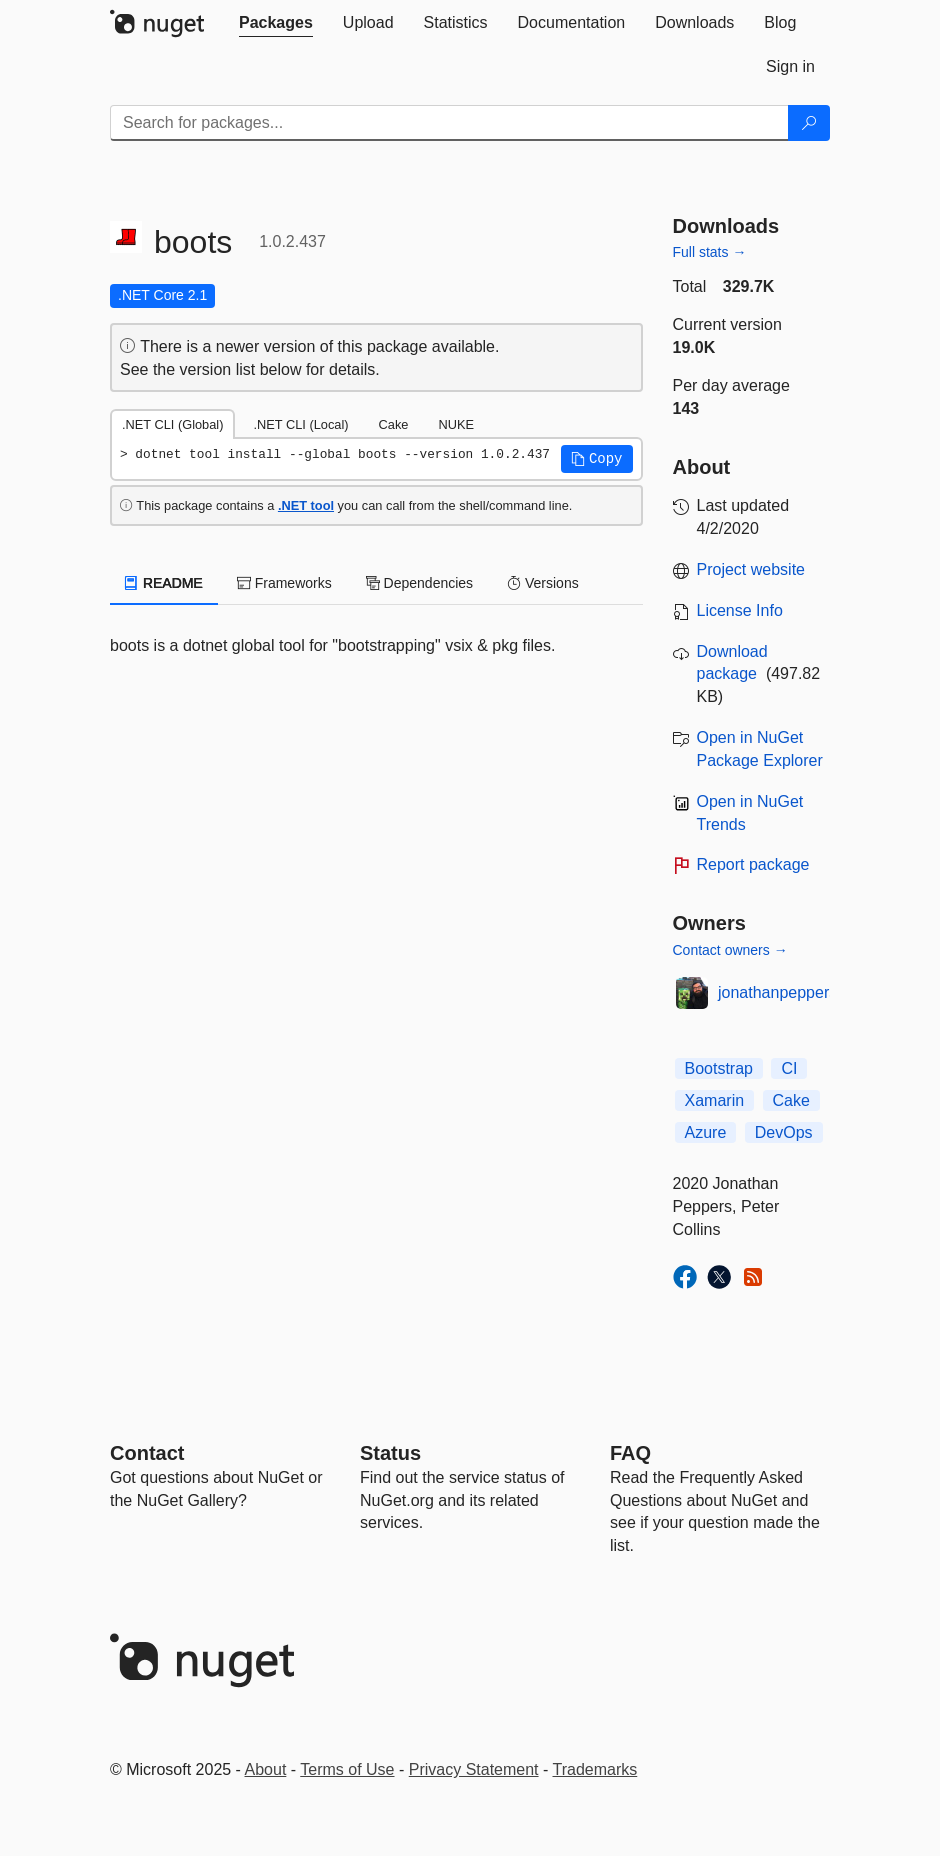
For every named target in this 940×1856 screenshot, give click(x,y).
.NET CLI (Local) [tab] (300, 424)
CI (789, 1068)
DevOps (784, 1132)
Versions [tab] (543, 583)
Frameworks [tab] (284, 583)
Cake (791, 1100)
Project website (751, 569)
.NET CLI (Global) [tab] (172, 424)
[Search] (809, 123)
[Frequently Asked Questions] (630, 1453)
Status (390, 1453)
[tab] (276, 23)
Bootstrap (719, 1068)
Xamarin (715, 1100)
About (266, 1769)
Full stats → (710, 252)
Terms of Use (347, 1769)
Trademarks (595, 1769)
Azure (706, 1132)
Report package (753, 864)
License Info (740, 610)
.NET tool (306, 505)
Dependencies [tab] (419, 583)
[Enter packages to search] (449, 123)
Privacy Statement (474, 1769)
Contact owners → (730, 950)
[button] (597, 459)
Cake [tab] (394, 424)
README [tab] (164, 583)
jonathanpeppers (777, 992)
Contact (147, 1453)
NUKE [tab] (456, 424)
